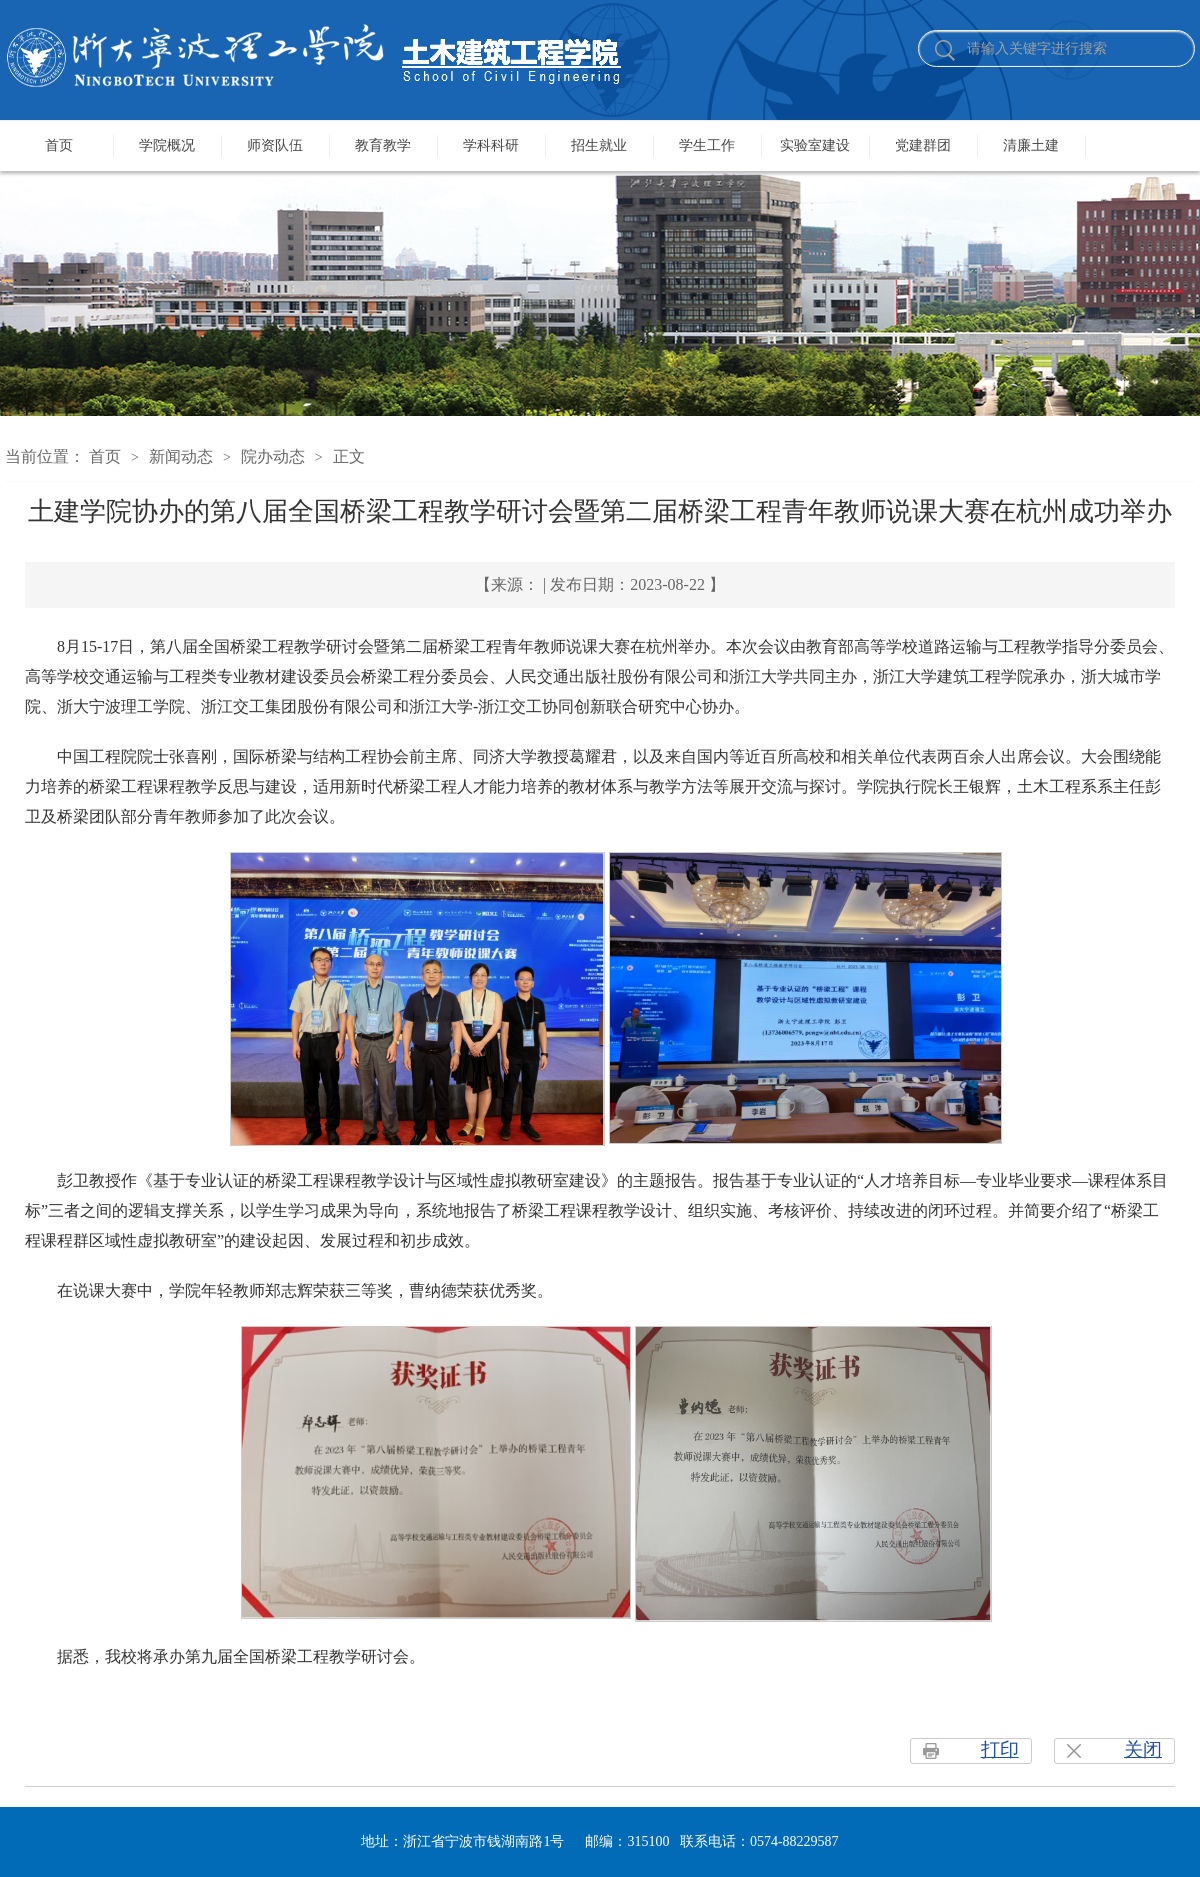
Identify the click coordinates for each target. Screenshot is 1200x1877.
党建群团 (923, 145)
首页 (59, 145)
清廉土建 (1031, 145)
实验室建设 (815, 145)
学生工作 (707, 145)
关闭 (1143, 1749)
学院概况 (167, 145)
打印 (1000, 1749)
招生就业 (599, 145)
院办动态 (273, 456)
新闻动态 (181, 456)
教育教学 (383, 145)
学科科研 (491, 145)
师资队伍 (275, 145)
